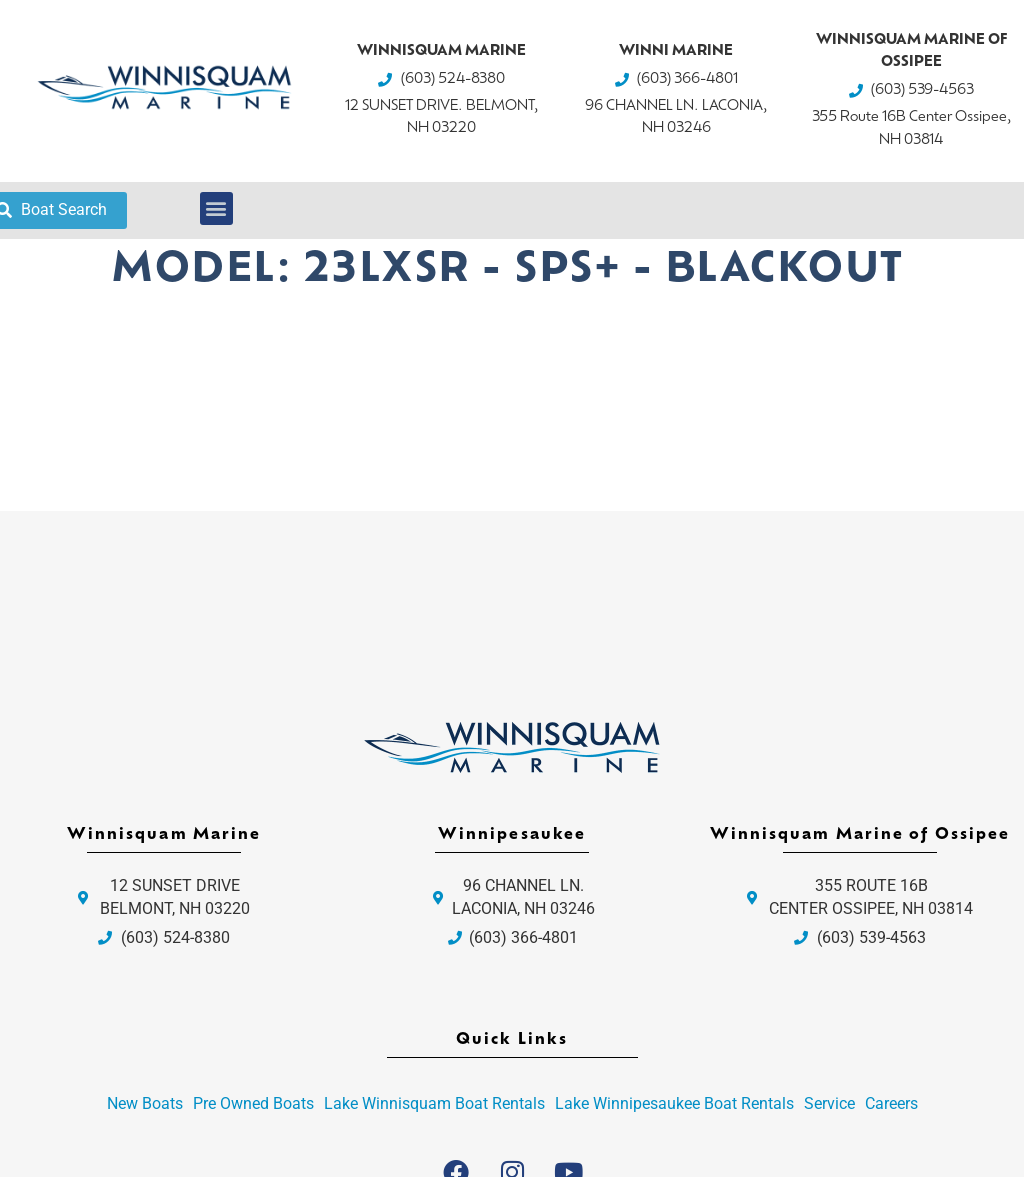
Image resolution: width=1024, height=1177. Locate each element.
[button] (216, 208)
